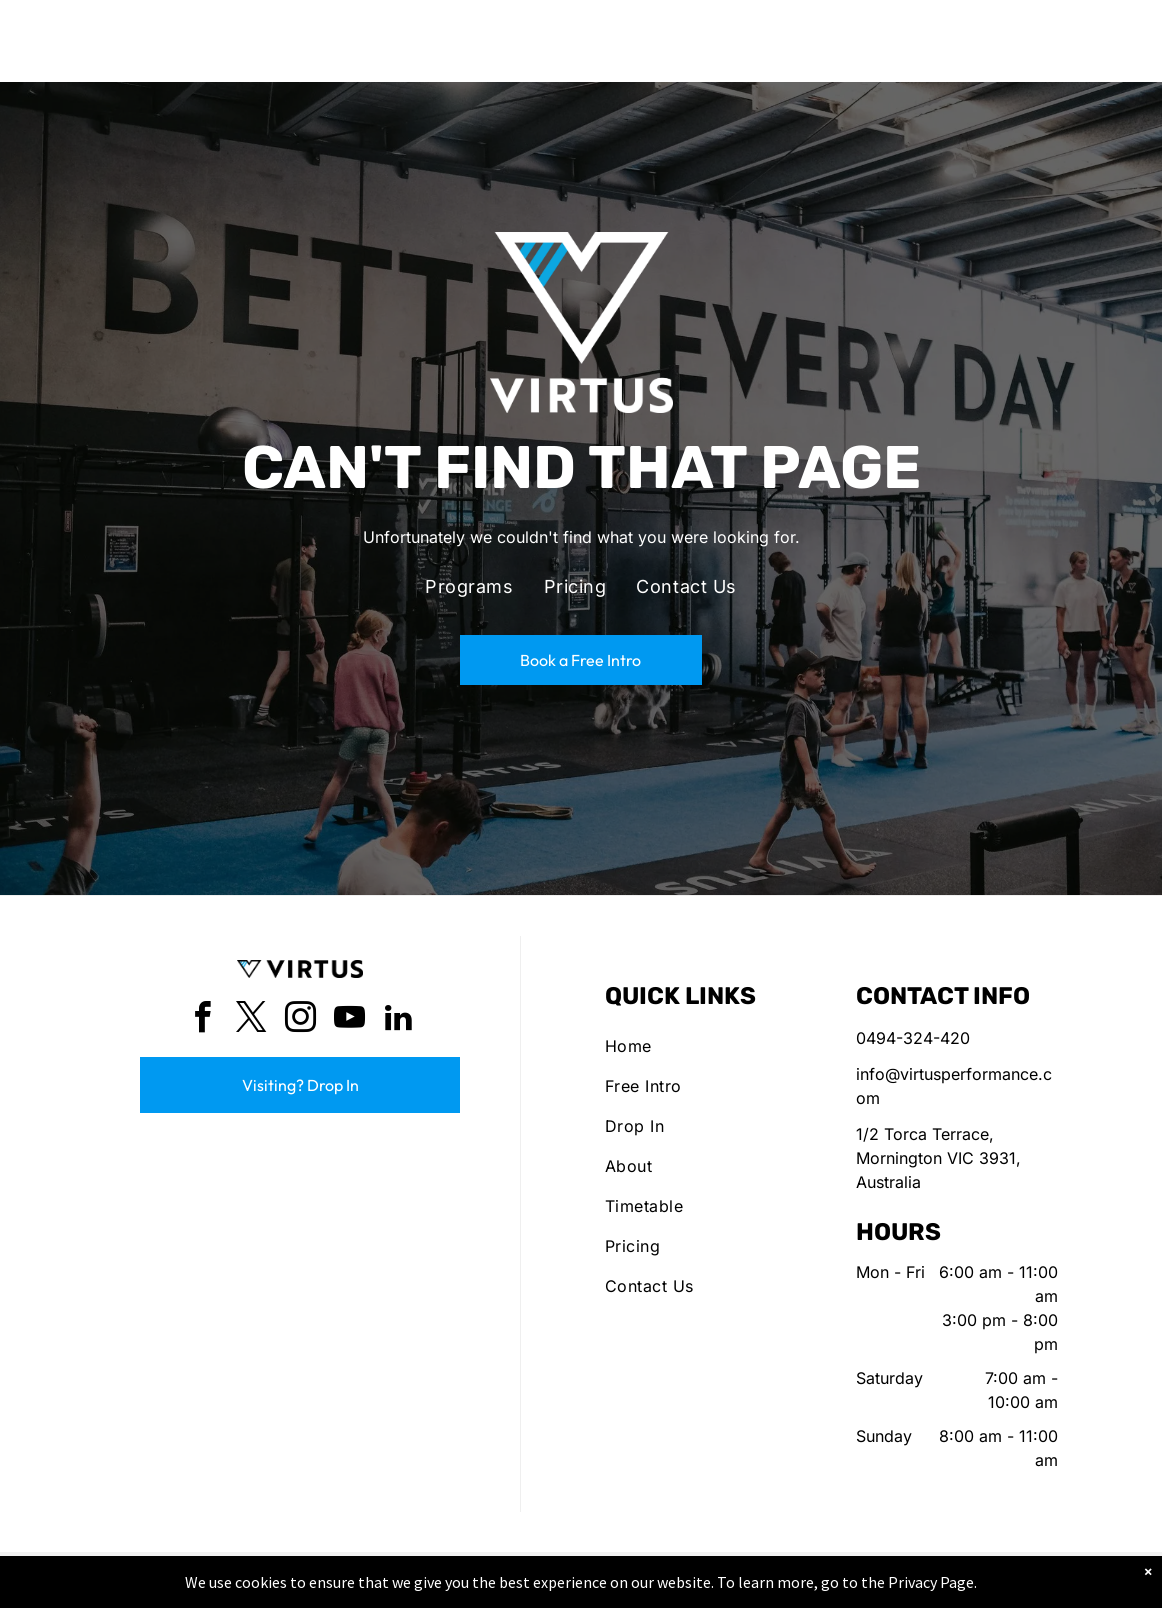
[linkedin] (398, 1020)
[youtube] (349, 1020)
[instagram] (300, 1020)
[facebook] (202, 1020)
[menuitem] (469, 587)
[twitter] (251, 1020)
